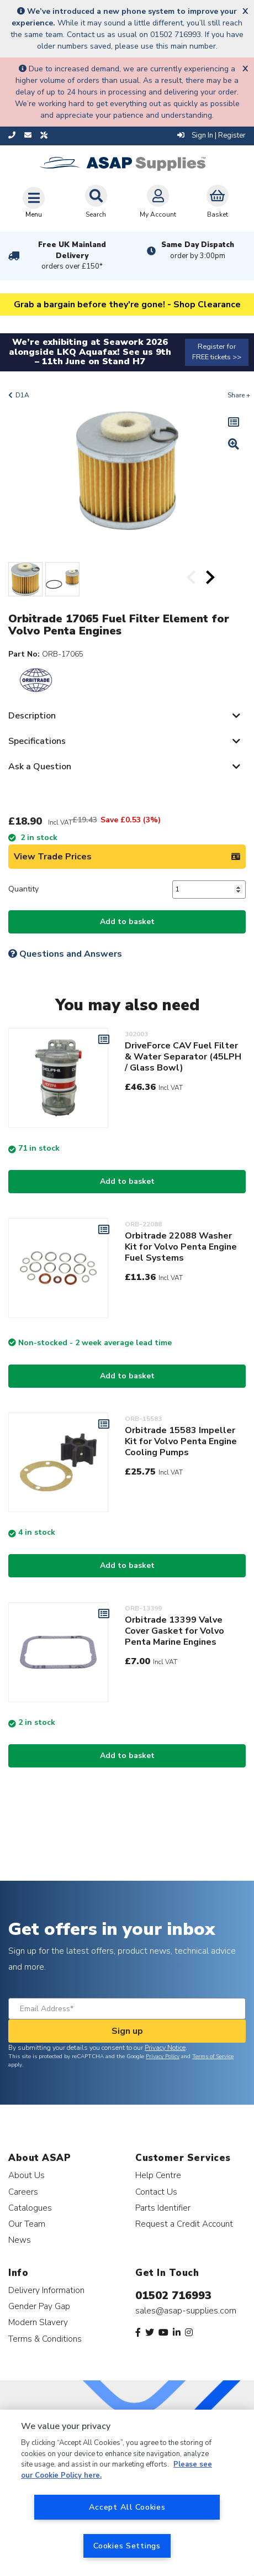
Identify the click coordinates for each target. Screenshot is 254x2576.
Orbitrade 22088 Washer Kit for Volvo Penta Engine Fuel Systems (181, 1247)
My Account (158, 202)
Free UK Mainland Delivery (72, 256)
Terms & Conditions (45, 2338)
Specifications (37, 741)
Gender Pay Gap (39, 2306)
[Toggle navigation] (33, 202)
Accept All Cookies (127, 2506)
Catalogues (30, 2207)
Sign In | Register (211, 135)
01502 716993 (173, 2295)
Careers (23, 2191)
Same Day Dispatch (197, 250)
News (19, 2240)
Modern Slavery (38, 2322)
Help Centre (158, 2175)
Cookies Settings (127, 2545)
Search (96, 202)
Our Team (26, 2223)
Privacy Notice (165, 2047)
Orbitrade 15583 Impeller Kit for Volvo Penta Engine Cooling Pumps (181, 1441)
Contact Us (156, 2191)
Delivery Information (46, 2290)
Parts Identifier (162, 2207)
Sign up (127, 2031)
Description (32, 716)
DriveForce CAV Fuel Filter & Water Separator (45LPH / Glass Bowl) (183, 1057)
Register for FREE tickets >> (216, 352)
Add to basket (127, 921)
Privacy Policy (162, 2056)
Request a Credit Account (184, 2223)
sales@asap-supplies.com (185, 2311)
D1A (22, 395)
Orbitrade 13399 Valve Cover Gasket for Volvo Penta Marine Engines (174, 1631)
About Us (26, 2175)
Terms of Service (213, 2056)
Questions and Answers (65, 954)
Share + (238, 395)
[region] (127, 2493)
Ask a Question (39, 766)
